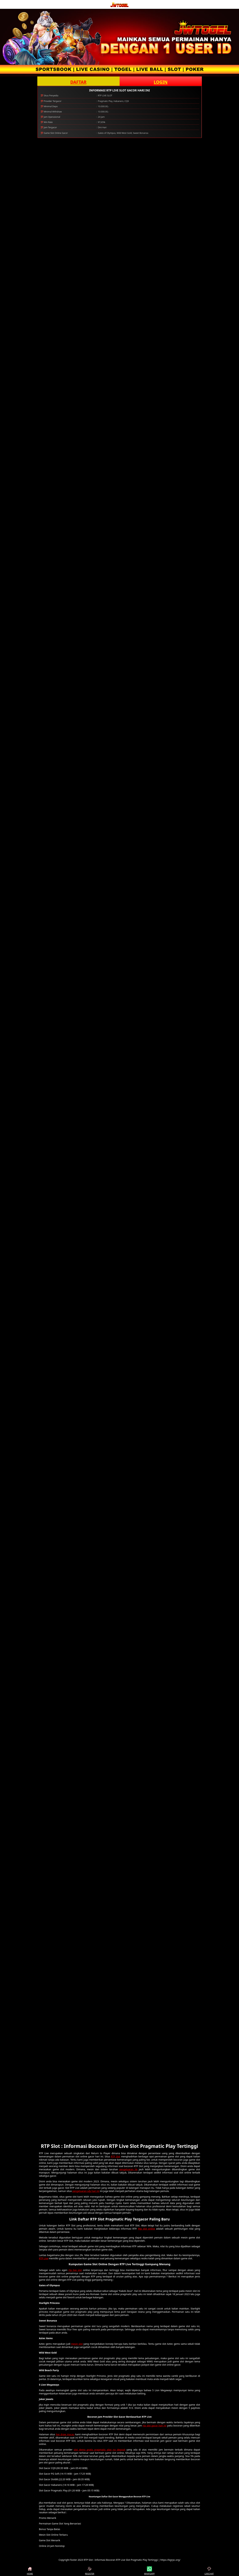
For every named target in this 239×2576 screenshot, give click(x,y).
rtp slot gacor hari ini (154, 2425)
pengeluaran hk (128, 2169)
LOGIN (160, 82)
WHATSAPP (149, 2570)
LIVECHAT (209, 2570)
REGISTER (89, 2570)
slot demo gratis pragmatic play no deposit (99, 2449)
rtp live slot (75, 2270)
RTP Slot (115, 2156)
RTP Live (43, 2258)
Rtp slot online (146, 2228)
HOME (30, 2570)
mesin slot (77, 2343)
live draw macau (65, 2434)
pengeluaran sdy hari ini (85, 2191)
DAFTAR (78, 82)
